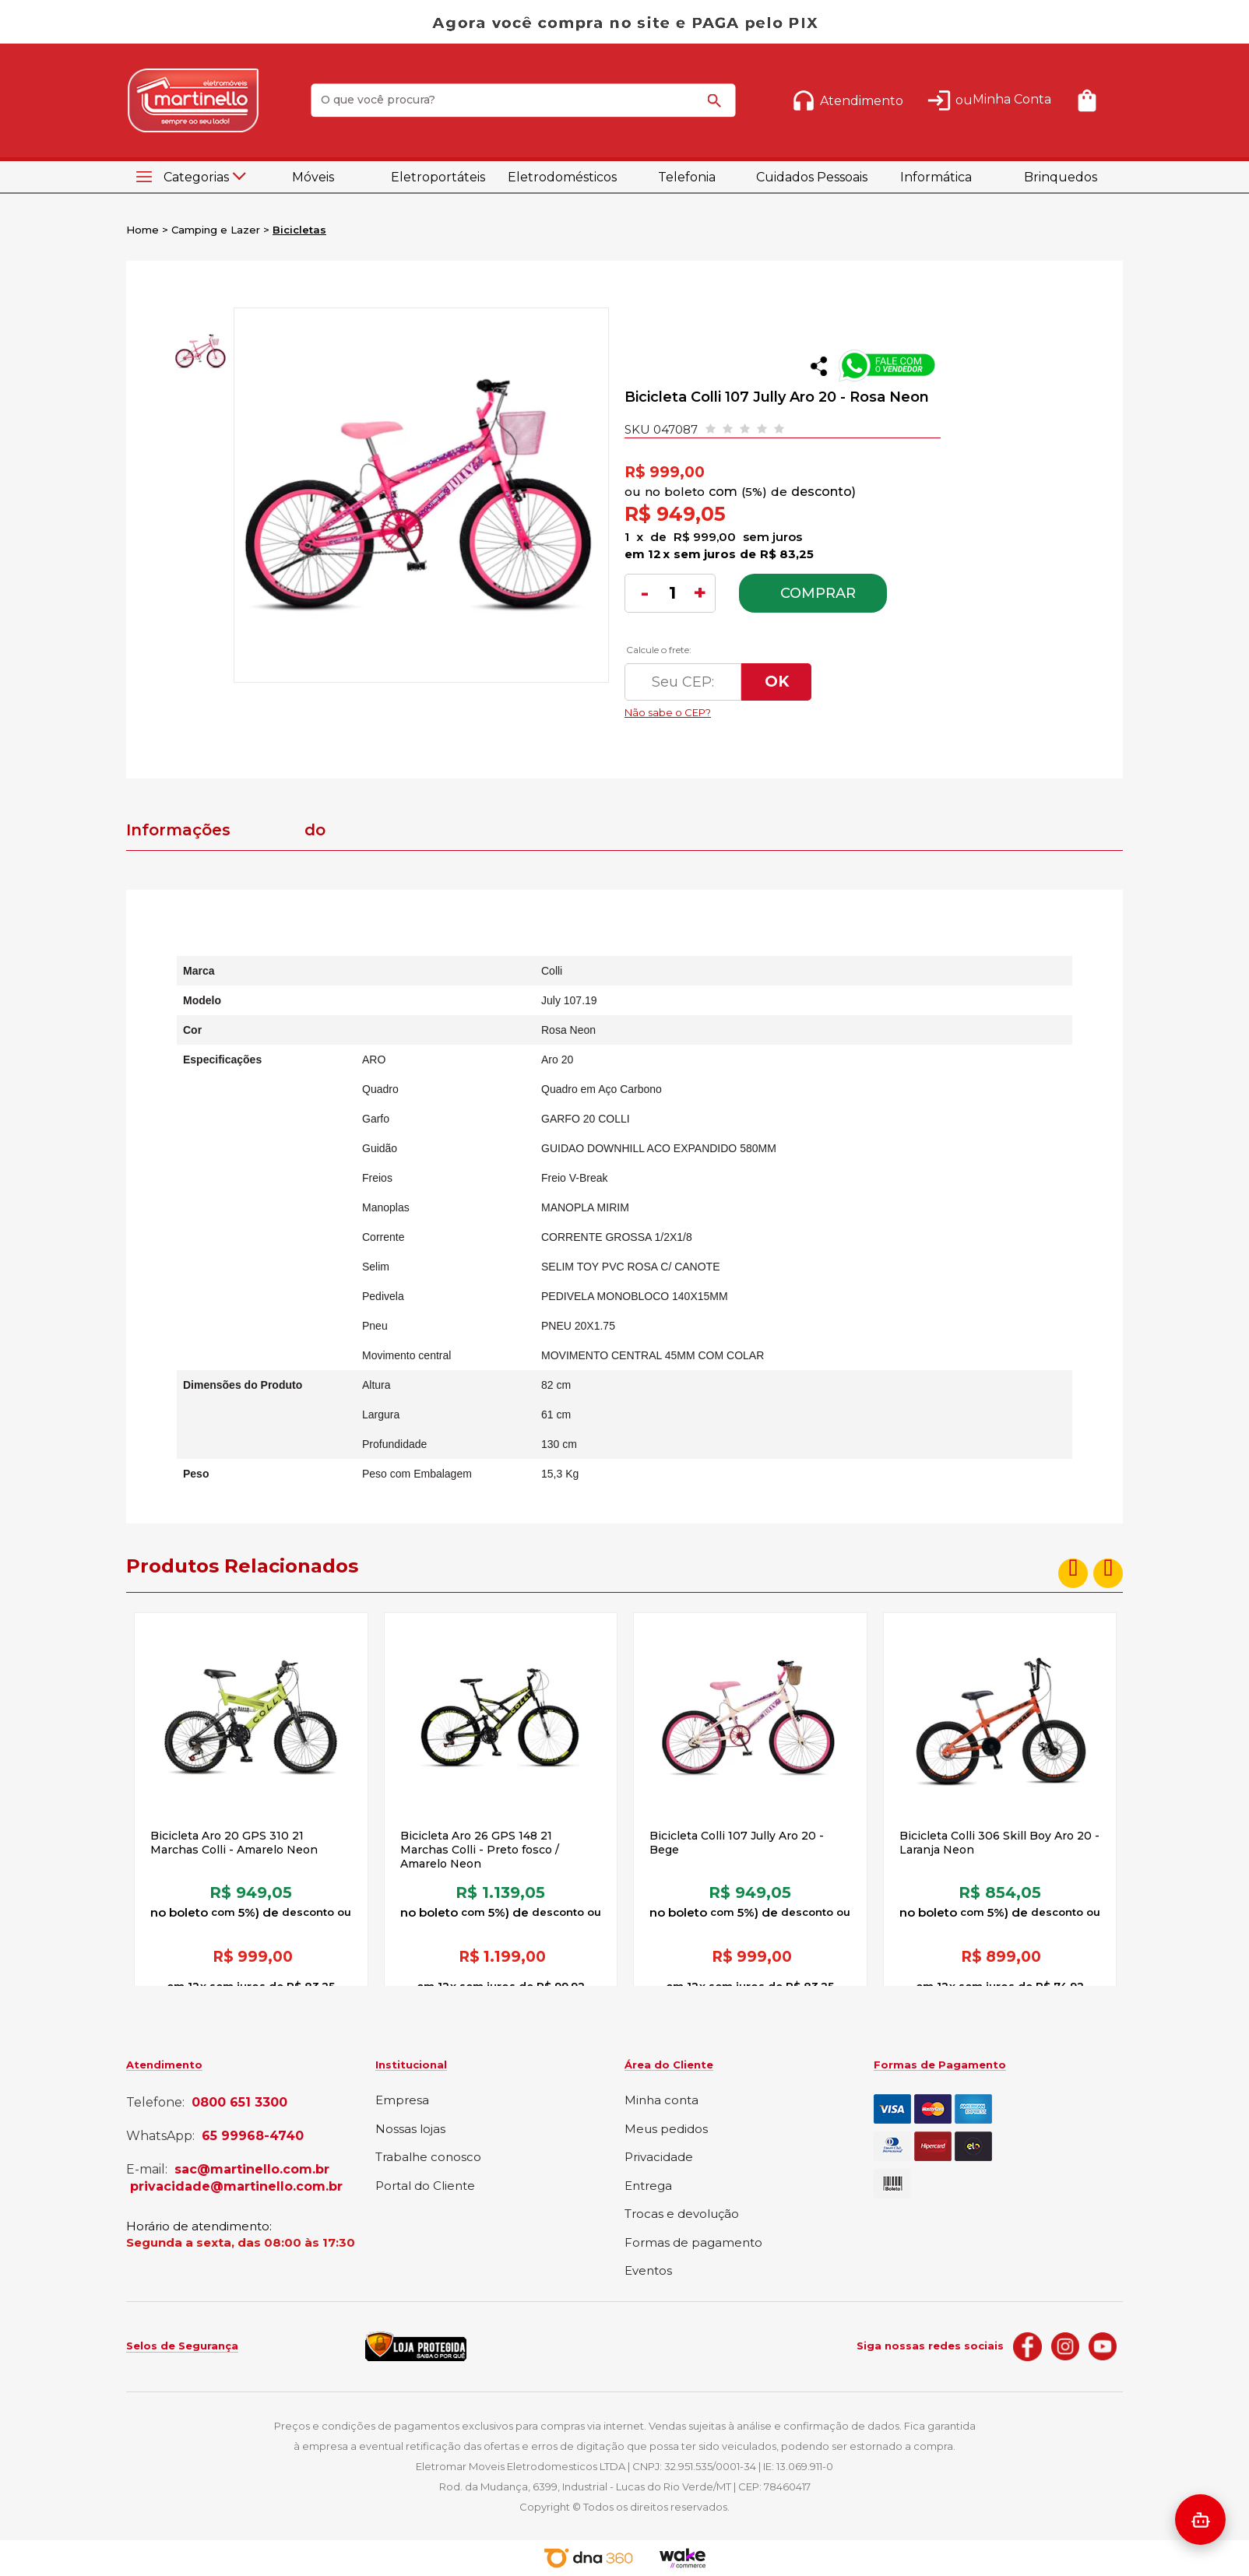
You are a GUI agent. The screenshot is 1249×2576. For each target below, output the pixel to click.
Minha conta (661, 2100)
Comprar (818, 593)
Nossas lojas (410, 2129)
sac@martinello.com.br (251, 2170)
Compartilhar (819, 366)
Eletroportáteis (438, 177)
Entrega (648, 2186)
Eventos (648, 2271)
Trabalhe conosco (428, 2157)
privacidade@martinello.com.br (236, 2187)
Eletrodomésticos (562, 177)
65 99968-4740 (253, 2136)
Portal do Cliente (425, 2186)
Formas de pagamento (693, 2243)
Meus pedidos (666, 2129)
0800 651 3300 (239, 2103)
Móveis (313, 177)
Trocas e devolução (681, 2214)
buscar (717, 107)
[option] (199, 351)
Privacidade (658, 2157)
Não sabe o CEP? (771, 708)
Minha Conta (1012, 99)
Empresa (402, 2100)
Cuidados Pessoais (811, 177)
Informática (936, 177)
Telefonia (687, 177)
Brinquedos (1060, 177)
